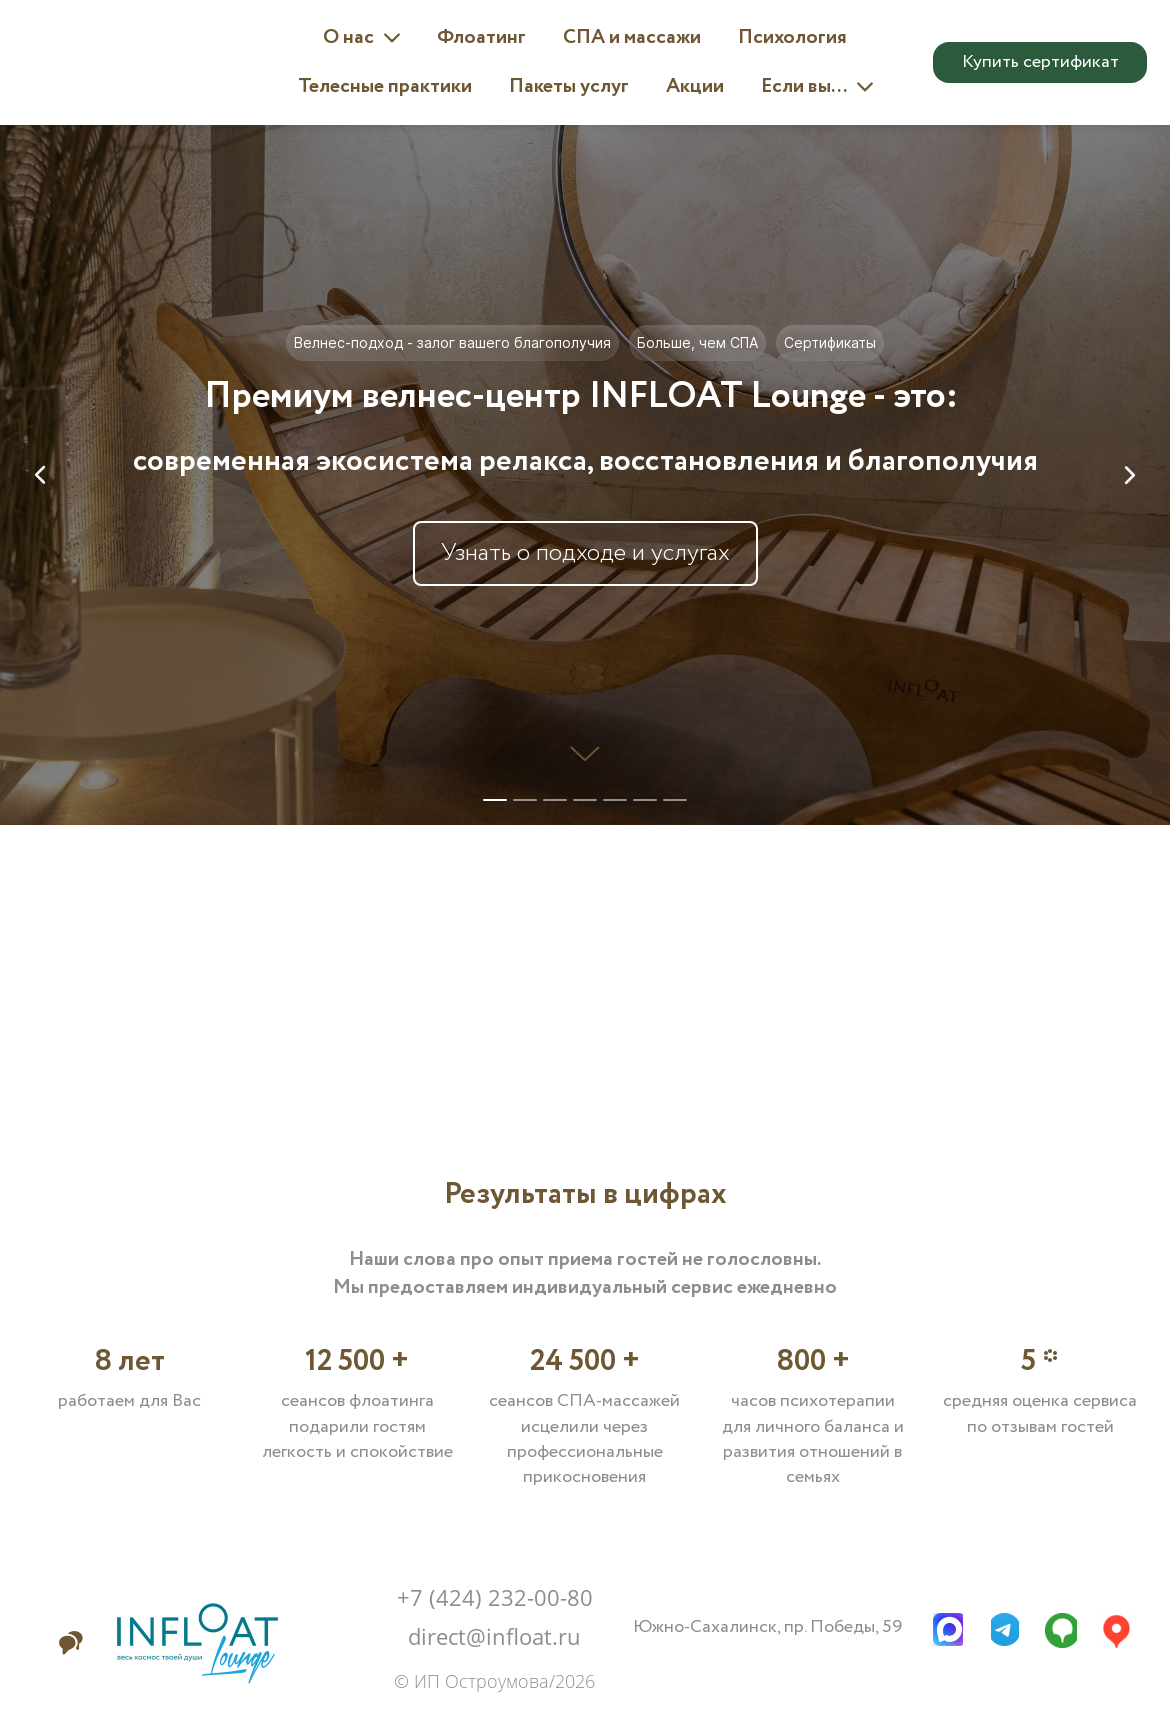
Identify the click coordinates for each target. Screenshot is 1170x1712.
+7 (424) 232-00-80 (495, 1597)
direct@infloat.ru (494, 1636)
